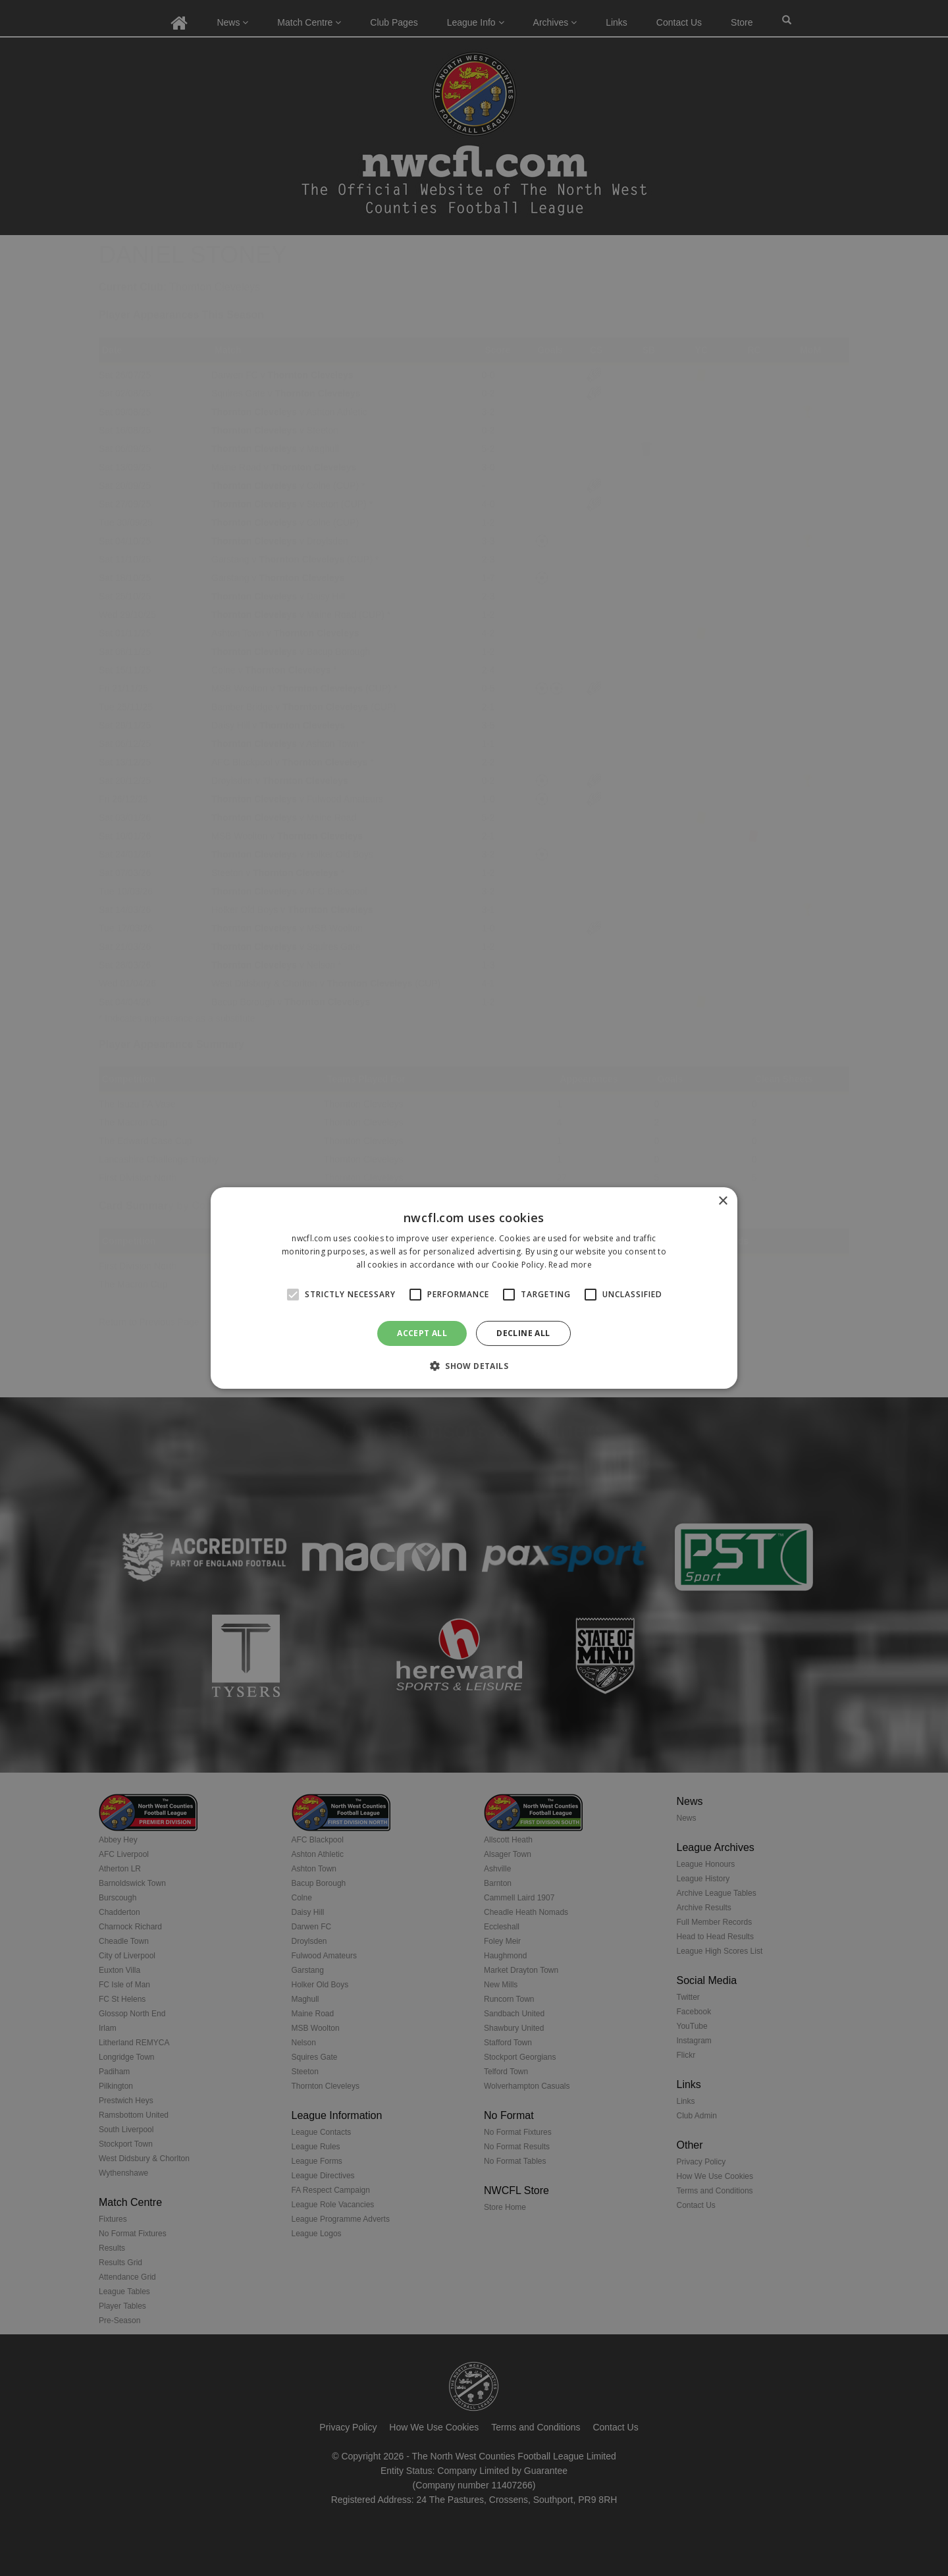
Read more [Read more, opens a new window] (570, 1264)
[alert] (474, 1288)
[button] (474, 1365)
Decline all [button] (523, 1333)
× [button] (722, 1201)
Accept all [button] (422, 1333)
